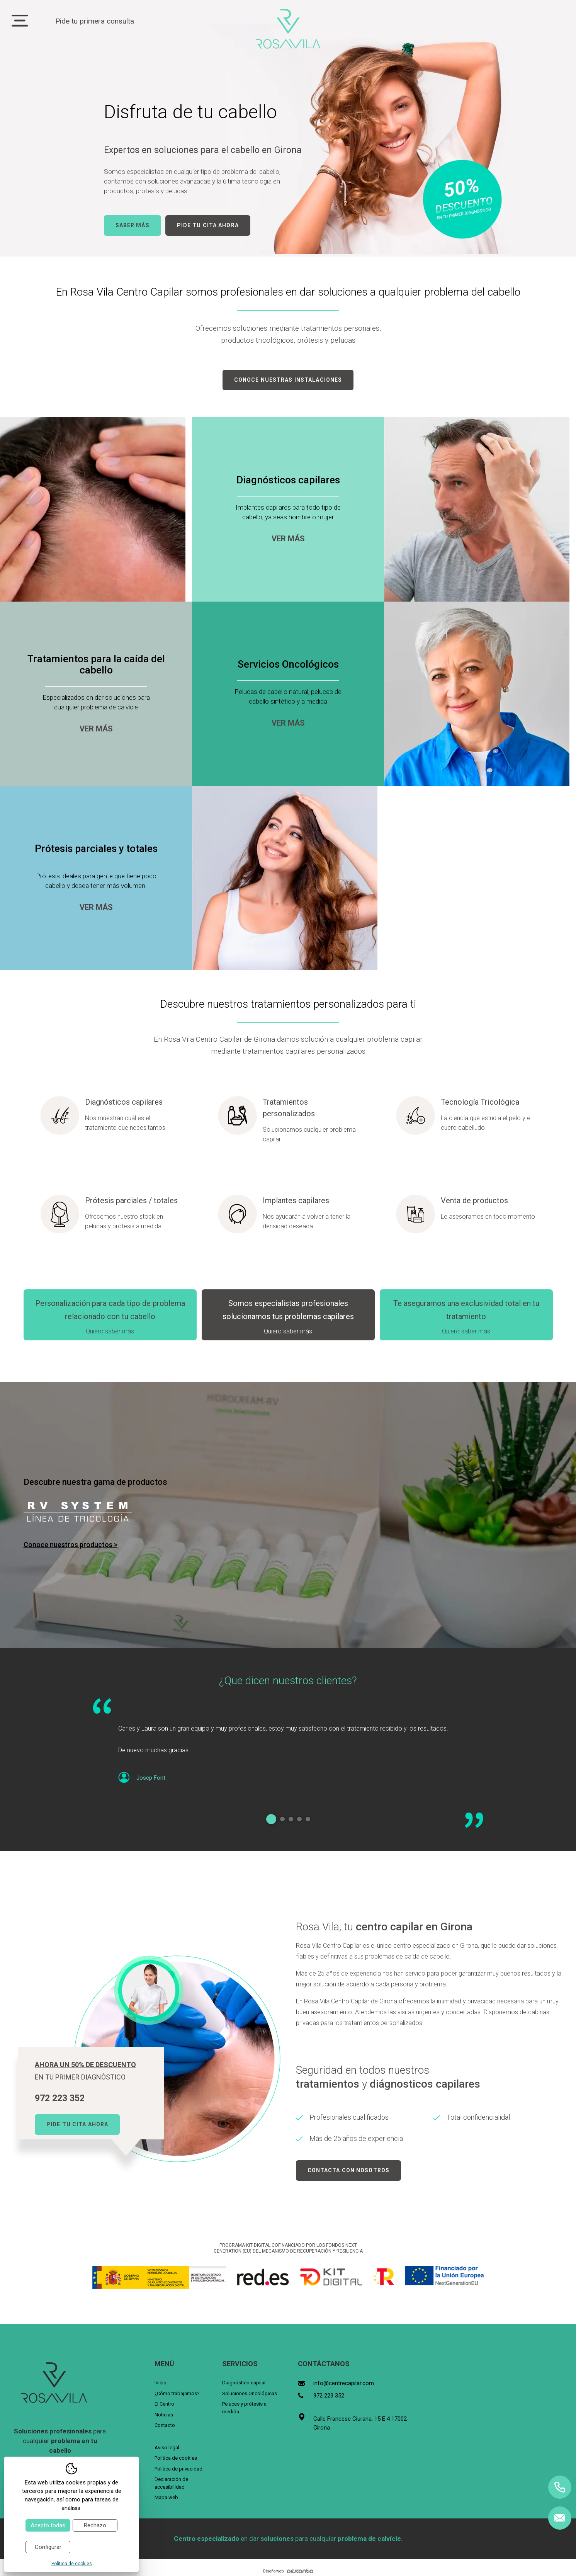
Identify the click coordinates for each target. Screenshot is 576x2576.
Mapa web (166, 2497)
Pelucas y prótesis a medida (244, 2407)
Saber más (133, 225)
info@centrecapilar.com (343, 2383)
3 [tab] (291, 1819)
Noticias (164, 2415)
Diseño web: (288, 2571)
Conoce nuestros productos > (70, 1544)
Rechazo (95, 2525)
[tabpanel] (288, 1747)
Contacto (165, 2425)
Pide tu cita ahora (208, 225)
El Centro (164, 2404)
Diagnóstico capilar (244, 2383)
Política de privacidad (178, 2469)
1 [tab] (271, 1819)
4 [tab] (299, 1819)
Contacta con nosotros (349, 2170)
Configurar (48, 2547)
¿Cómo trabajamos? (177, 2393)
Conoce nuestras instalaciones (288, 380)
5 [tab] (308, 1819)
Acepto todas (48, 2525)
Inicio (161, 2383)
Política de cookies (176, 2458)
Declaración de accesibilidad (171, 2483)
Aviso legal (167, 2447)
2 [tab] (282, 1819)
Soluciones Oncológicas (249, 2393)
